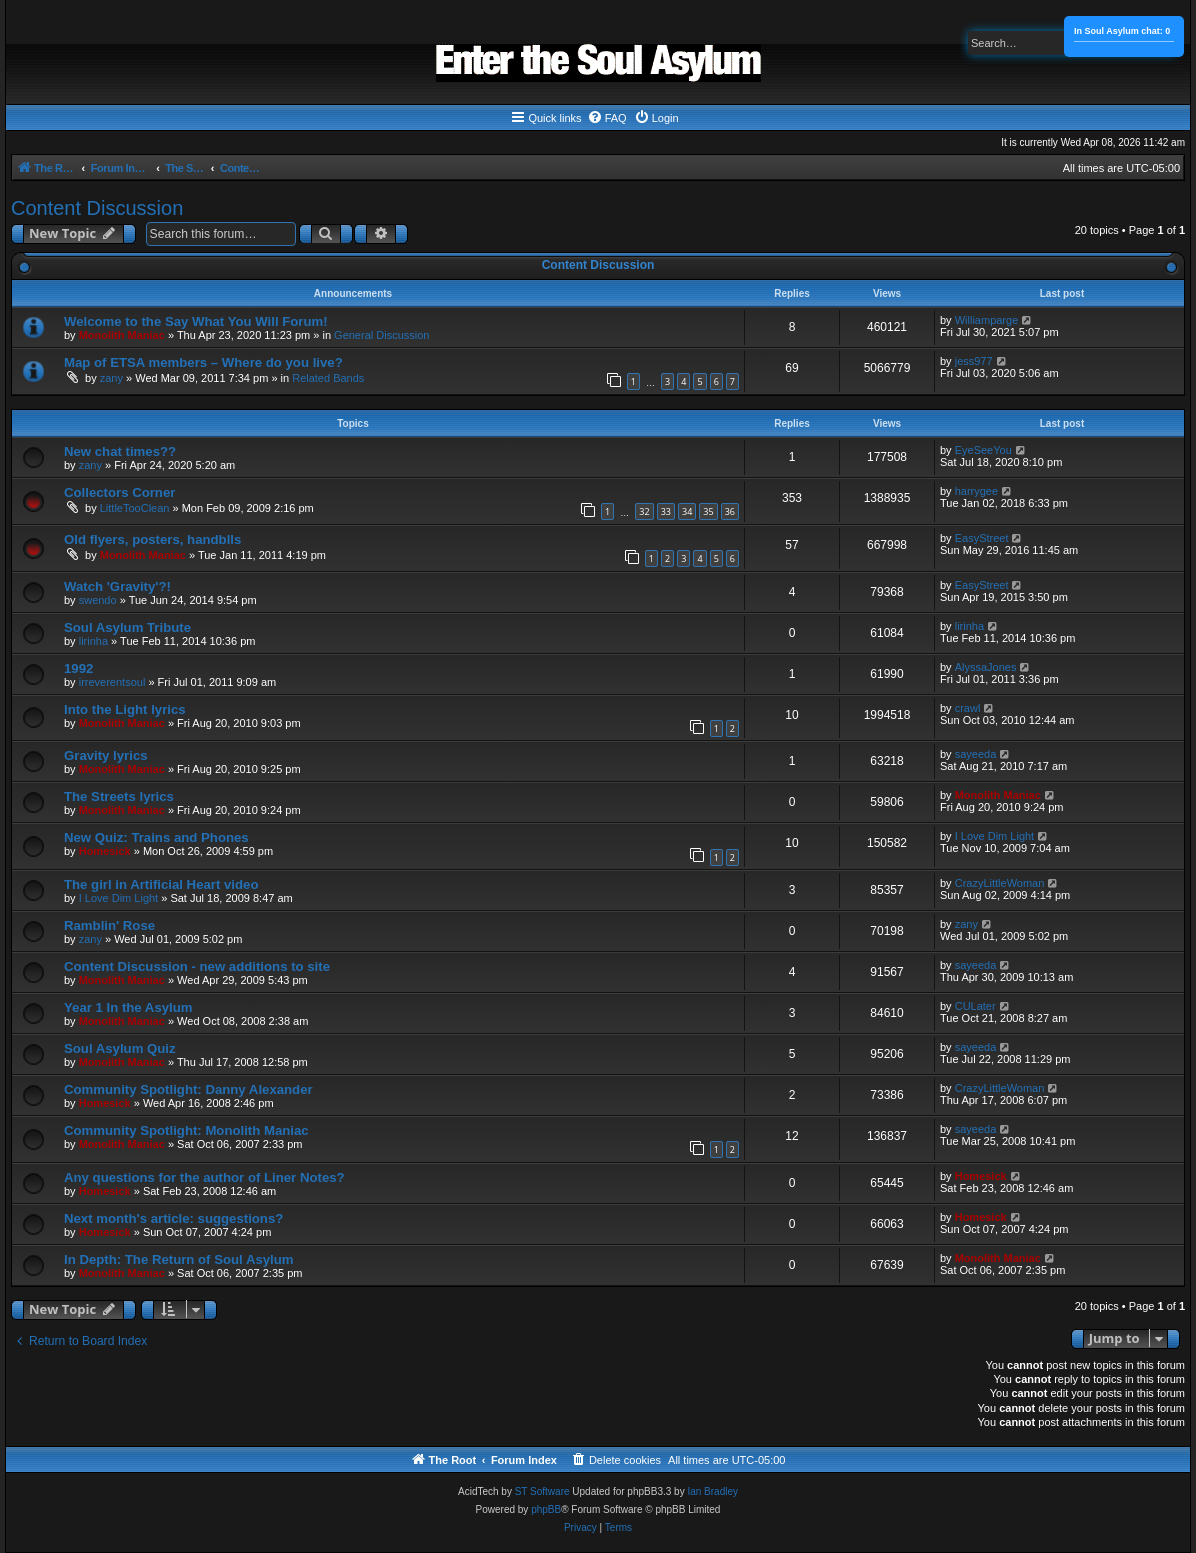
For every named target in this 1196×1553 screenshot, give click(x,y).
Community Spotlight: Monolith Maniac (186, 1130)
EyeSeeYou (983, 450)
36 (730, 511)
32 (644, 511)
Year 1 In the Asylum (128, 1007)
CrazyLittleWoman (1000, 883)
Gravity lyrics (106, 755)
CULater (975, 1006)
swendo (98, 600)
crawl (968, 708)
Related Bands (328, 378)
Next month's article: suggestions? (173, 1218)
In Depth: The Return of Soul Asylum (179, 1259)
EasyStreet (982, 538)
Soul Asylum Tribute (127, 627)
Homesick (105, 851)
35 (708, 511)
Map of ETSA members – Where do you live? (203, 362)
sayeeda (976, 754)
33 (666, 511)
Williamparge (987, 320)
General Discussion (381, 335)
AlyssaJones (986, 667)
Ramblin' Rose (109, 925)
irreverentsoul (112, 682)
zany (111, 378)
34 (687, 511)
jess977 (974, 361)
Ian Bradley (712, 1491)
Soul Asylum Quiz (120, 1048)
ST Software (542, 1491)
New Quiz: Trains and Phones (156, 837)
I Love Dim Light (994, 836)
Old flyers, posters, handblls (152, 539)
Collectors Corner (119, 492)
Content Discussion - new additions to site (197, 966)
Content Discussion (97, 208)
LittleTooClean (135, 508)
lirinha (93, 641)
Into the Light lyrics (125, 709)
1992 (78, 668)
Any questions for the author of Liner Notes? (204, 1177)
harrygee (976, 491)
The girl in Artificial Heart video (161, 884)
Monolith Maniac (122, 335)
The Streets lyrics (119, 796)
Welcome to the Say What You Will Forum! (196, 321)
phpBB (546, 1509)
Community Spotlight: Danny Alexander (188, 1089)
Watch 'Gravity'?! (117, 586)
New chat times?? (120, 451)
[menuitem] (607, 118)
